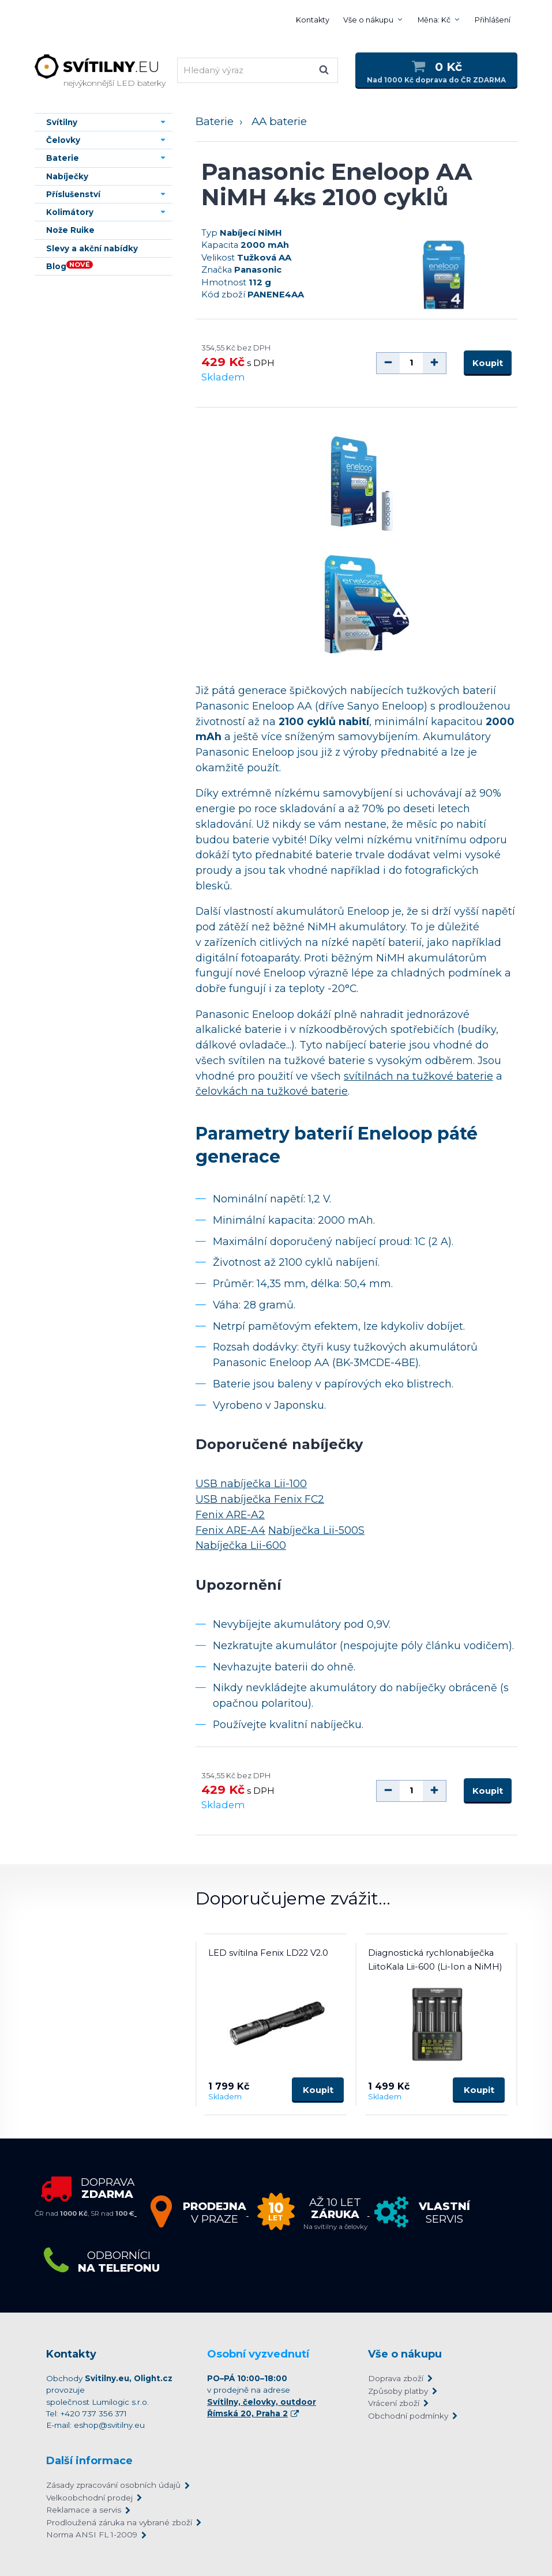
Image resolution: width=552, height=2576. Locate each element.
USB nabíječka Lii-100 (251, 1484)
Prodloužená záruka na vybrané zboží (119, 2522)
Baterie (215, 121)
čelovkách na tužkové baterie (272, 1091)
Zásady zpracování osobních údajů (113, 2485)
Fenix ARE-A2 (230, 1514)
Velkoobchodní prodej (89, 2497)
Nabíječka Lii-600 (241, 1546)
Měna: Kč (434, 20)
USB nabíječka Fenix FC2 (260, 1499)
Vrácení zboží (393, 2403)
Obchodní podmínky (408, 2415)
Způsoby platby (398, 2391)
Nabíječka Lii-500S (316, 1530)
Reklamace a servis (83, 2509)
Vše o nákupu (368, 20)
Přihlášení (492, 20)
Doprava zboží (395, 2378)
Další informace (89, 2460)
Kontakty (312, 20)
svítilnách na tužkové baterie (418, 1076)
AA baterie (279, 121)
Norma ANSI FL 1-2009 (91, 2534)
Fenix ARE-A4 (230, 1530)
